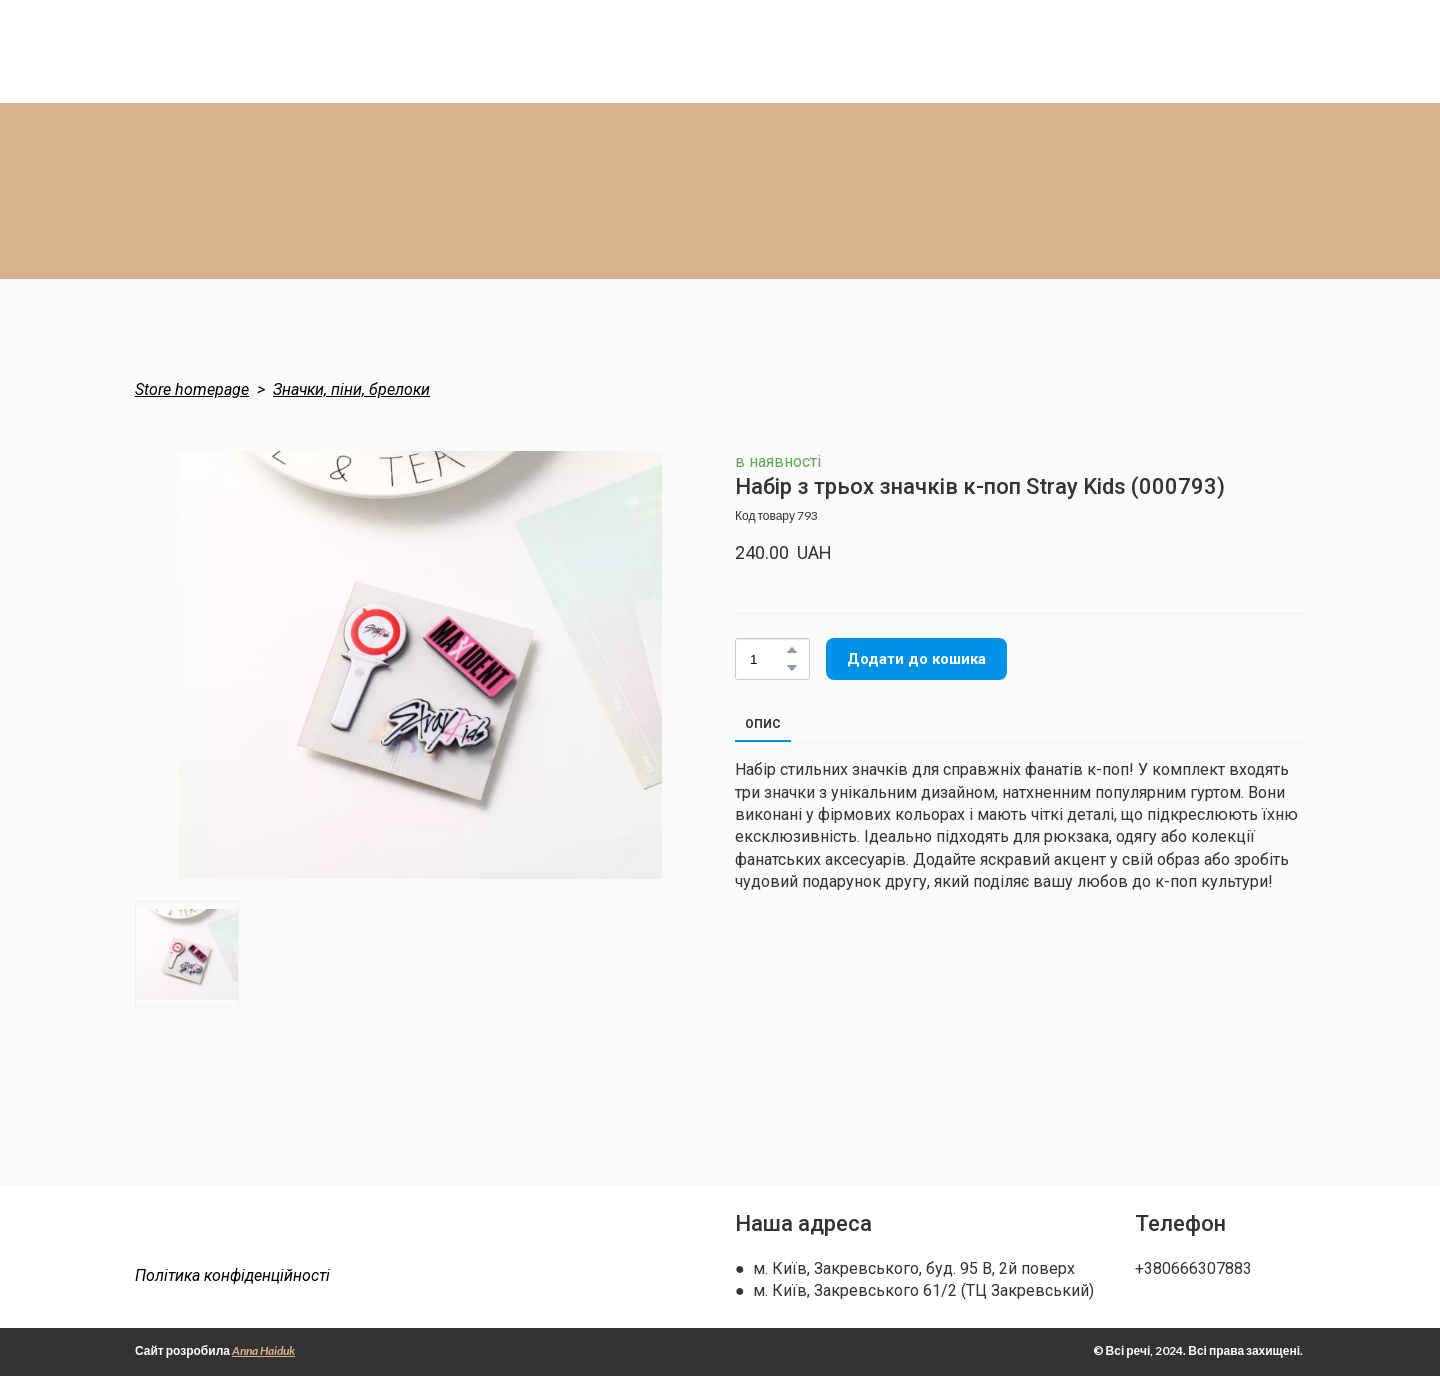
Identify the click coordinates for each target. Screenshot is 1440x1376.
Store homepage (192, 389)
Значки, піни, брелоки (351, 389)
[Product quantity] (767, 659)
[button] (792, 650)
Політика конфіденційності (232, 1275)
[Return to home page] (257, 1235)
